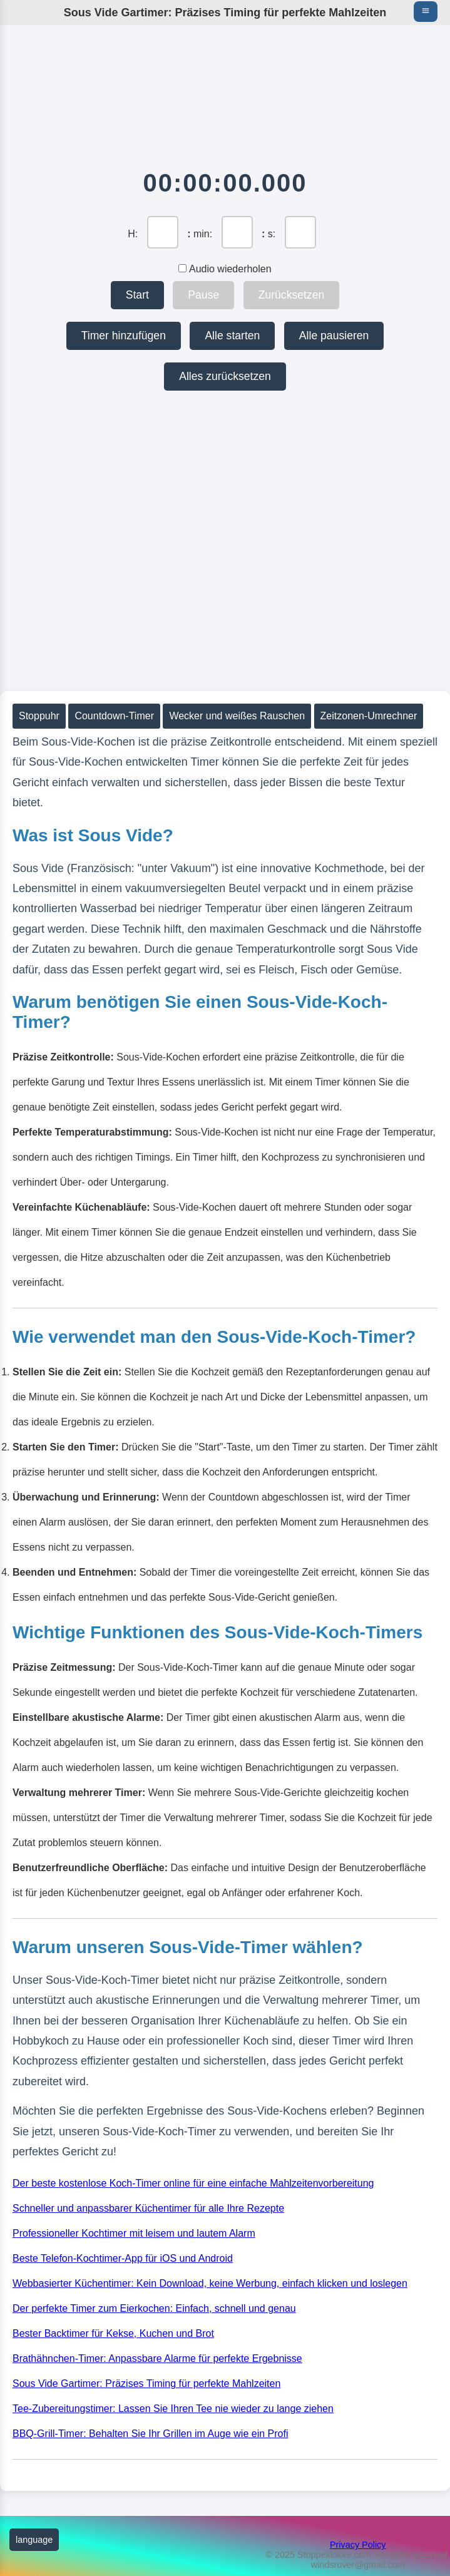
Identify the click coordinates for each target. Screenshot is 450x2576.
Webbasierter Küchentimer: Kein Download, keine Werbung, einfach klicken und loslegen (210, 2283)
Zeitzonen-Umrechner (368, 716)
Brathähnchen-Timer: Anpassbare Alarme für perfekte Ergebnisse (157, 2358)
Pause (203, 295)
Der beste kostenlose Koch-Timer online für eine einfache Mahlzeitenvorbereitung (193, 2183)
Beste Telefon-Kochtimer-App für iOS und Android (123, 2258)
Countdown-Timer (114, 716)
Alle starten (232, 335)
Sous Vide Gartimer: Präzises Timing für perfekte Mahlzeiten (146, 2383)
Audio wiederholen (224, 269)
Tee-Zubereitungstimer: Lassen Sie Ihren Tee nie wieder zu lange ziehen (173, 2408)
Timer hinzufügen (123, 335)
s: (271, 233)
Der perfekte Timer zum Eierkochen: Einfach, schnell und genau (154, 2308)
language (34, 2540)
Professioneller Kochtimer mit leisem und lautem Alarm (134, 2233)
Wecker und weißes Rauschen (237, 716)
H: (133, 233)
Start (137, 295)
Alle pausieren (334, 335)
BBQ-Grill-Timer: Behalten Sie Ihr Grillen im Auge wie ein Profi (150, 2433)
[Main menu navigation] (425, 11)
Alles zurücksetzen (225, 376)
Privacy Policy (358, 2545)
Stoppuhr (39, 716)
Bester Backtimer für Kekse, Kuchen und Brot (113, 2333)
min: (202, 233)
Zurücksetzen (291, 295)
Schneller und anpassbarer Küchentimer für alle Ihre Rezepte (148, 2208)
